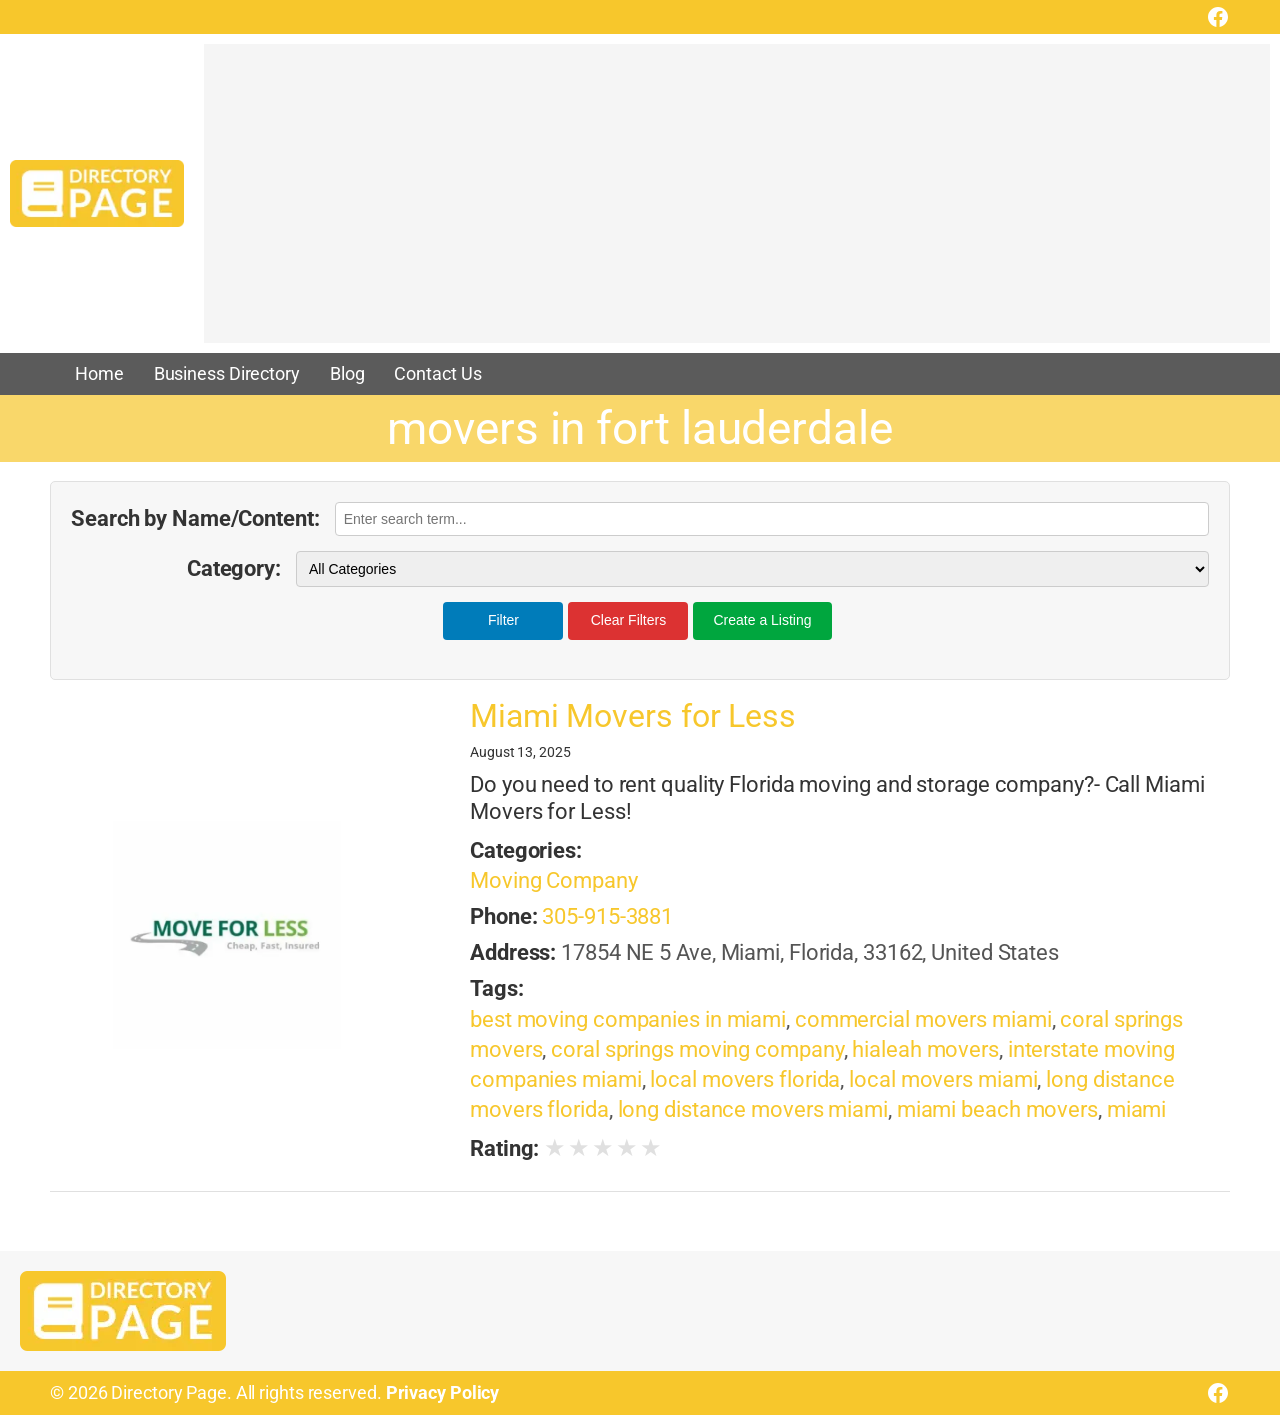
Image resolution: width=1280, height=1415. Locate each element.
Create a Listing (762, 620)
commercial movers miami (923, 1019)
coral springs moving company (697, 1049)
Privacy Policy (443, 1393)
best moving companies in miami (628, 1019)
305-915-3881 (607, 916)
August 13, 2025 (520, 752)
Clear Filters (628, 620)
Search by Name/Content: (195, 518)
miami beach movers (997, 1109)
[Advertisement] (737, 203)
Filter (503, 620)
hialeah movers (925, 1049)
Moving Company (554, 880)
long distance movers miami (753, 1109)
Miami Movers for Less (633, 716)
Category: (234, 568)
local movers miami (943, 1079)
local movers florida (745, 1079)
